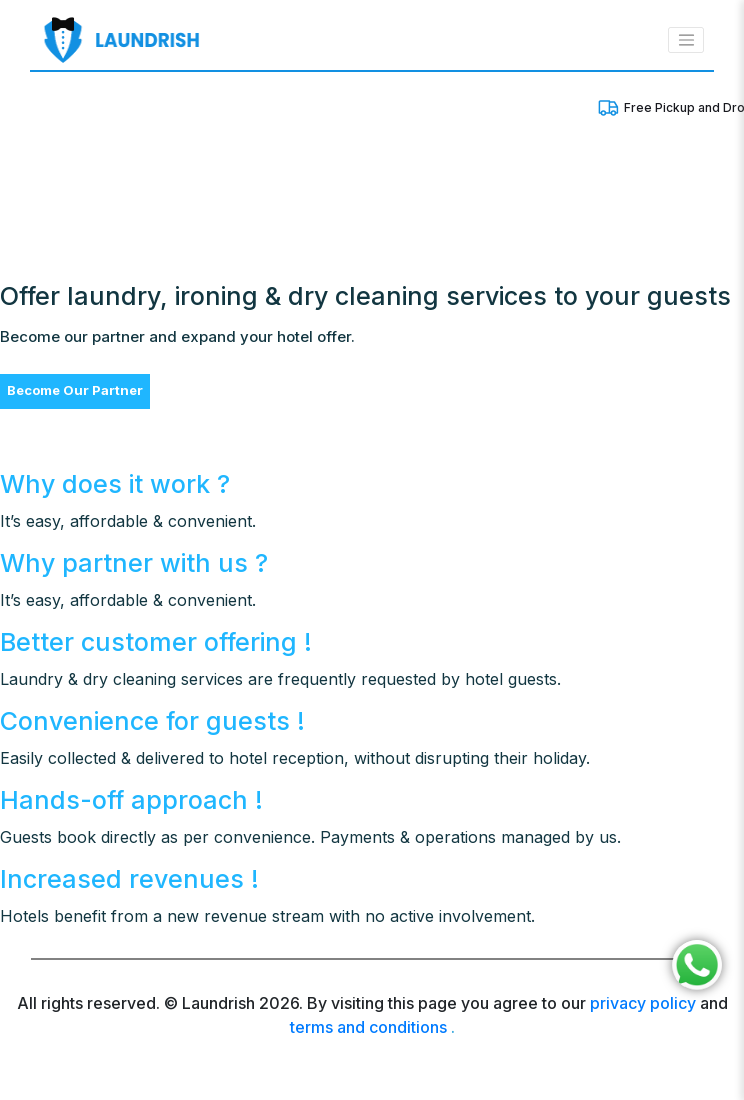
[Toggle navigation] (686, 40)
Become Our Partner (75, 390)
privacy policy (643, 1003)
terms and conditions (368, 1027)
